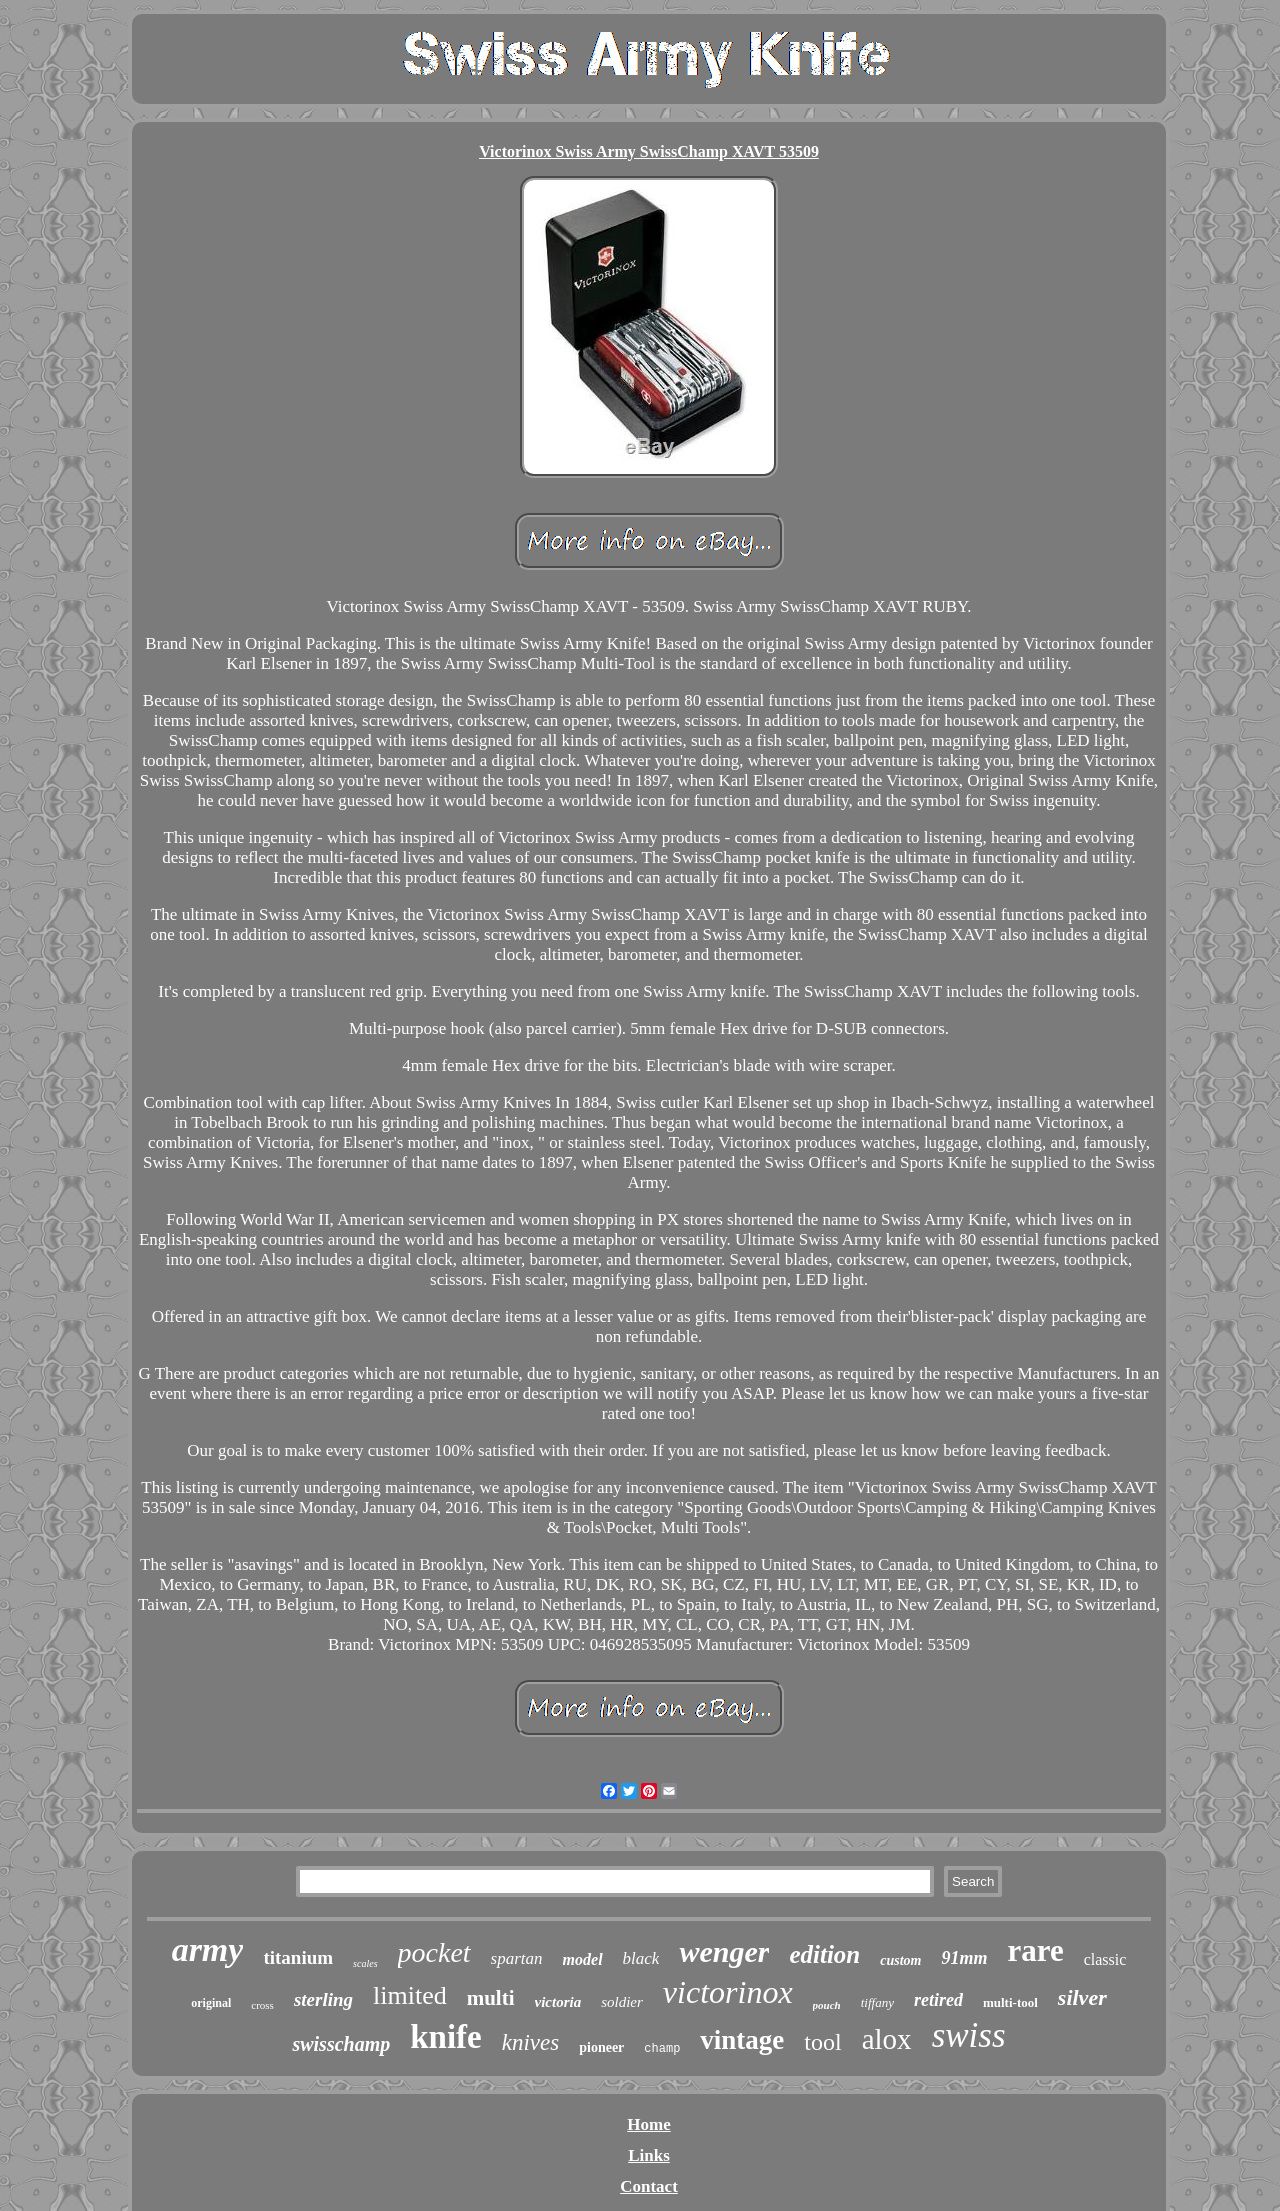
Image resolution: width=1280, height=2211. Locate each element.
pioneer (601, 2047)
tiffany (877, 2002)
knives (530, 2042)
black (641, 1958)
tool (822, 2042)
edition (824, 1954)
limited (410, 1995)
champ (662, 2049)
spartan (517, 1958)
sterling (323, 1999)
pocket (434, 1952)
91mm (964, 1958)
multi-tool (1010, 2002)
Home (648, 2124)
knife (446, 2037)
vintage (742, 2040)
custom (900, 1960)
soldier (622, 2002)
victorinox (728, 1992)
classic (1105, 1959)
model (583, 1959)
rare (1036, 1950)
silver (1082, 1997)
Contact (649, 2186)
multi (491, 1998)
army (208, 1949)
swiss (969, 2035)
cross (262, 2005)
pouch (827, 2005)
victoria (558, 2002)
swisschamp (341, 2044)
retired (938, 2000)
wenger (724, 1951)
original (211, 2003)
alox (887, 2039)
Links (649, 2155)
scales (365, 1963)
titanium (298, 1957)
